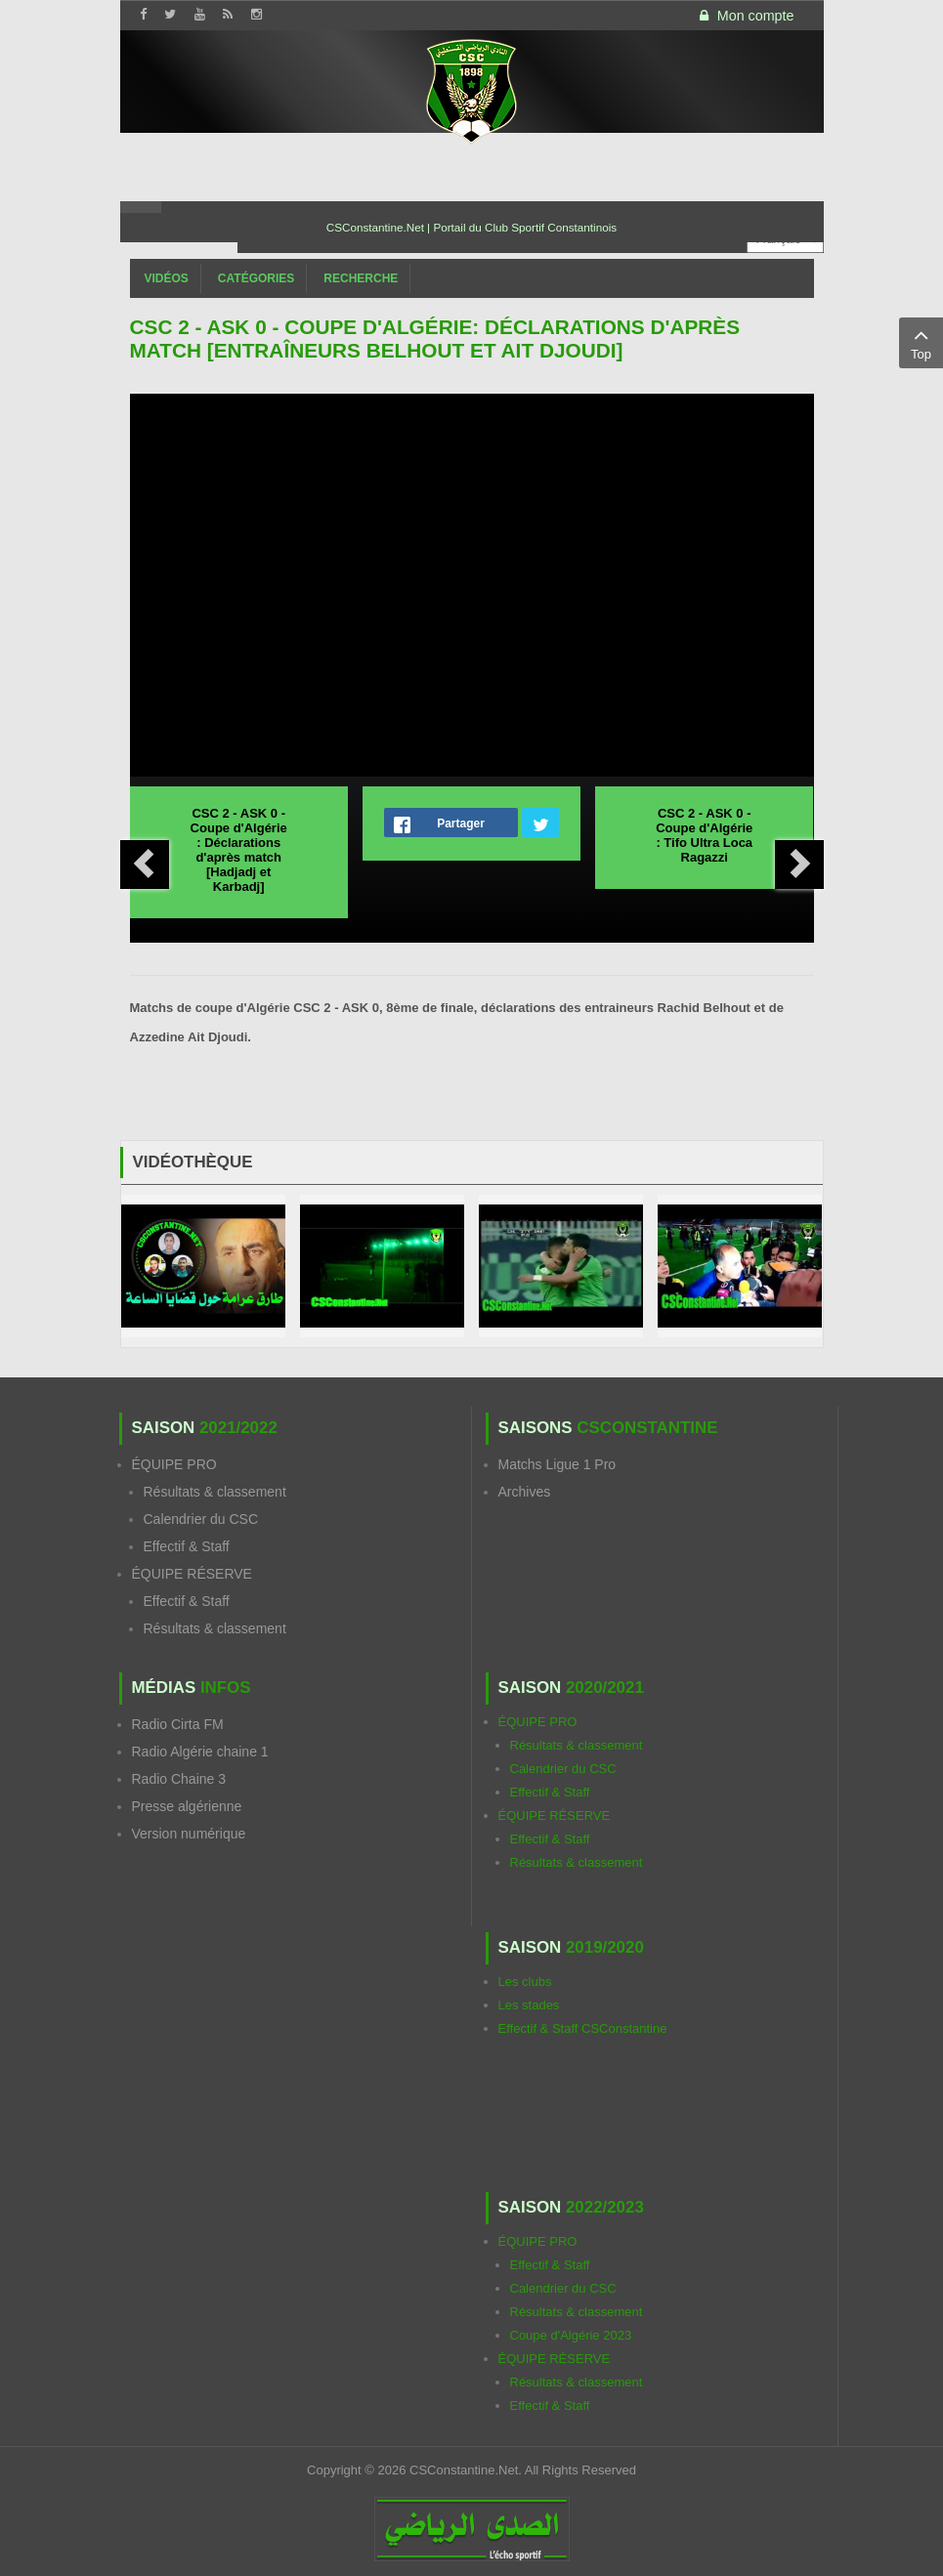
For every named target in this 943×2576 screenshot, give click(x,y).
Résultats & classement (215, 1491)
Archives (524, 1491)
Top (921, 341)
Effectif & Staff (187, 1546)
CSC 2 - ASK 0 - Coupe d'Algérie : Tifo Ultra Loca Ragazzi (704, 835)
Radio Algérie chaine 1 (200, 1751)
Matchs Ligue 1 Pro (557, 1464)
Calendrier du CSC (201, 1519)
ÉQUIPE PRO (174, 1464)
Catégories (256, 278)
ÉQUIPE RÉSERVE (192, 1574)
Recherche (360, 278)
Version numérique (189, 1833)
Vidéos (167, 278)
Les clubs (525, 1981)
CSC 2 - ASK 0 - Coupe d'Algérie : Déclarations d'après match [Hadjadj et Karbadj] (239, 850)
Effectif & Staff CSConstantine (582, 2028)
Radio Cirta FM (178, 1724)
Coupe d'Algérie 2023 (571, 2335)
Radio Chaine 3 (179, 1779)
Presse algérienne (187, 1806)
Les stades (529, 2005)
